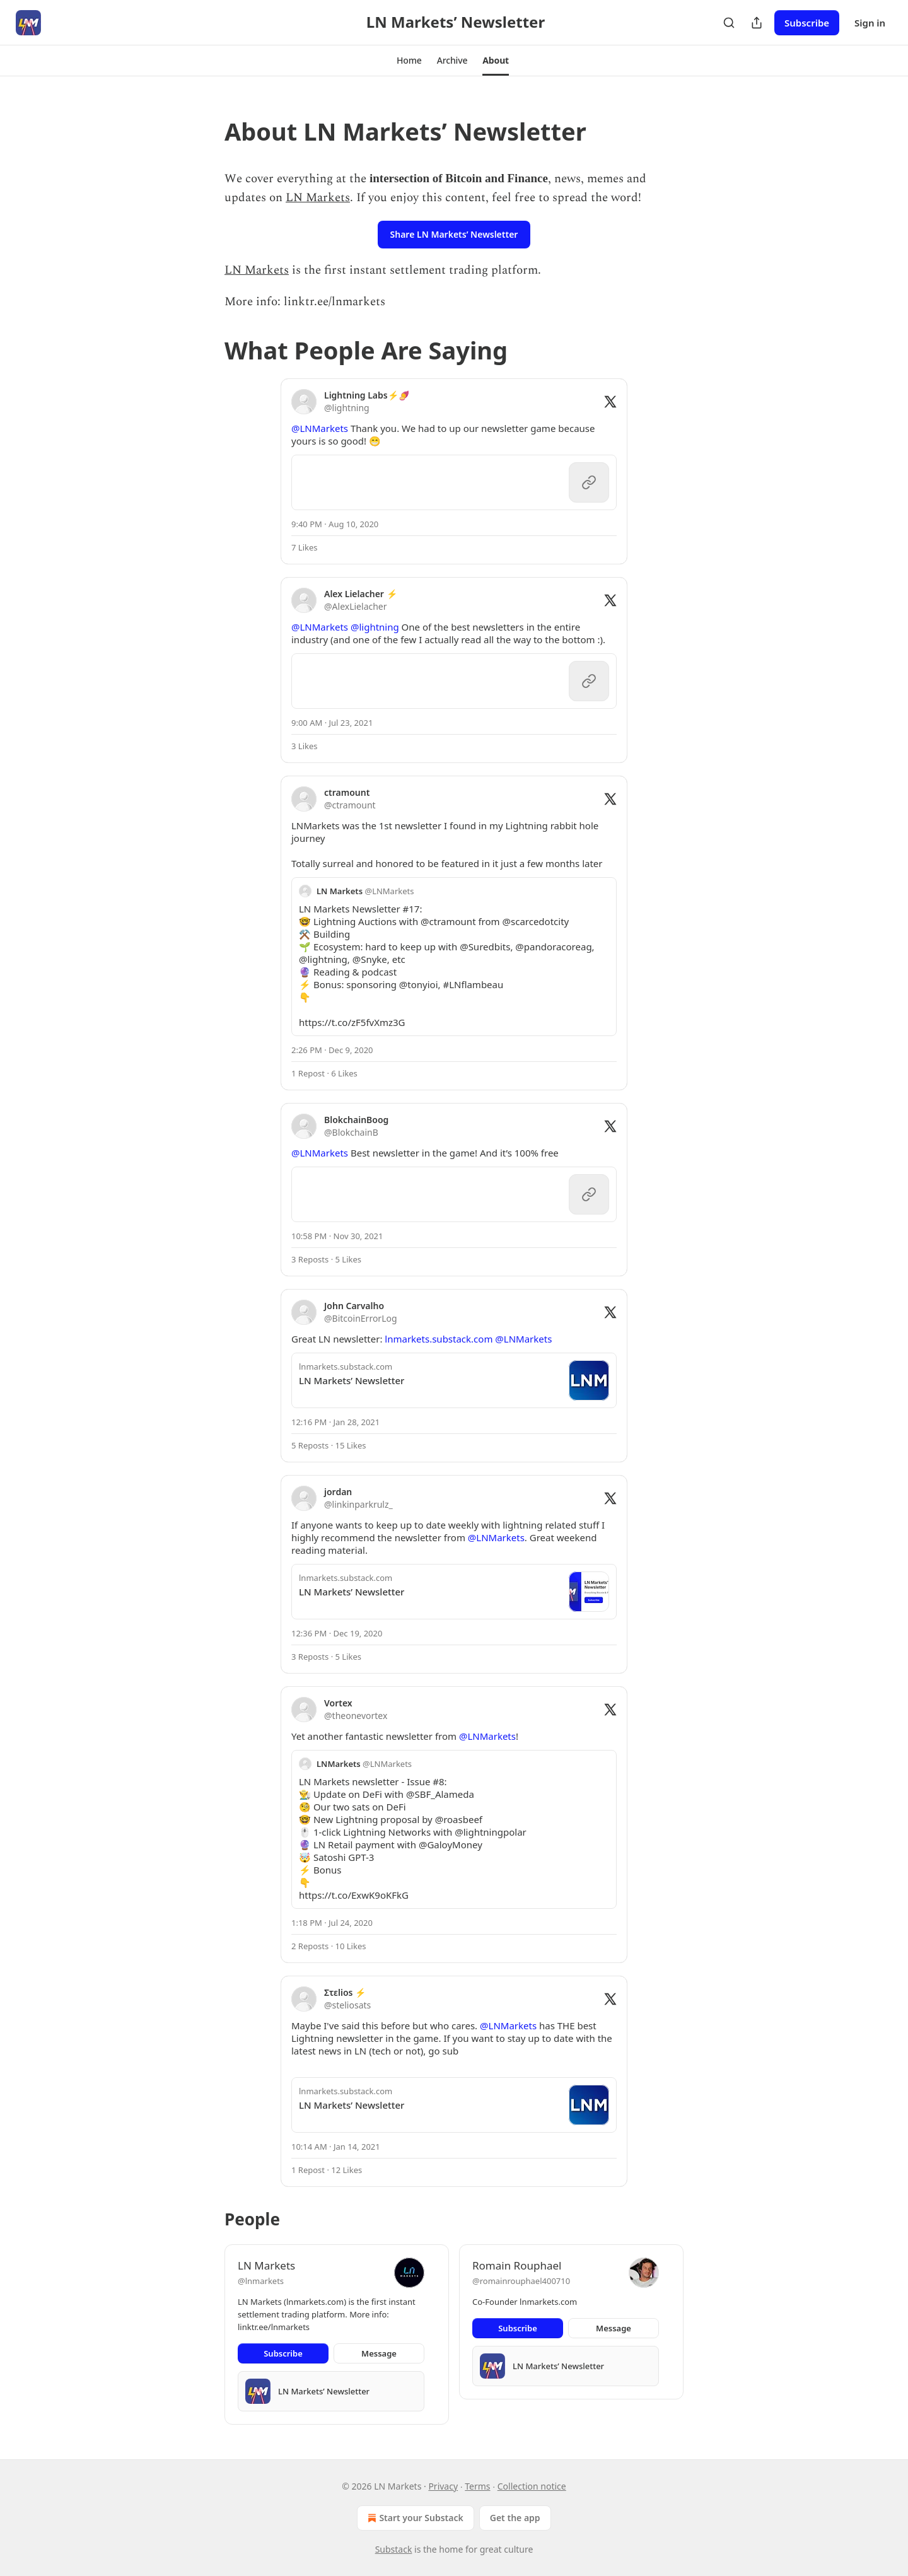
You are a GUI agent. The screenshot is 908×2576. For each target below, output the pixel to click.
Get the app (515, 2518)
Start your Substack (414, 2518)
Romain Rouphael (516, 2265)
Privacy (443, 2486)
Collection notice (532, 2486)
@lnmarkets (261, 2281)
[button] (409, 60)
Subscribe (806, 22)
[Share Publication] (756, 22)
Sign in (869, 22)
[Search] (729, 22)
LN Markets (318, 198)
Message (379, 2353)
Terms (477, 2486)
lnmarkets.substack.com (438, 1338)
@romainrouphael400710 (521, 2281)
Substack (393, 2549)
